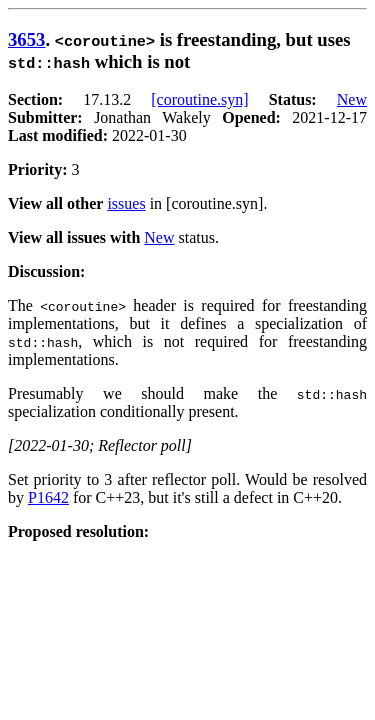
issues (126, 203)
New (352, 99)
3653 (26, 39)
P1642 (48, 497)
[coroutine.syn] (199, 99)
